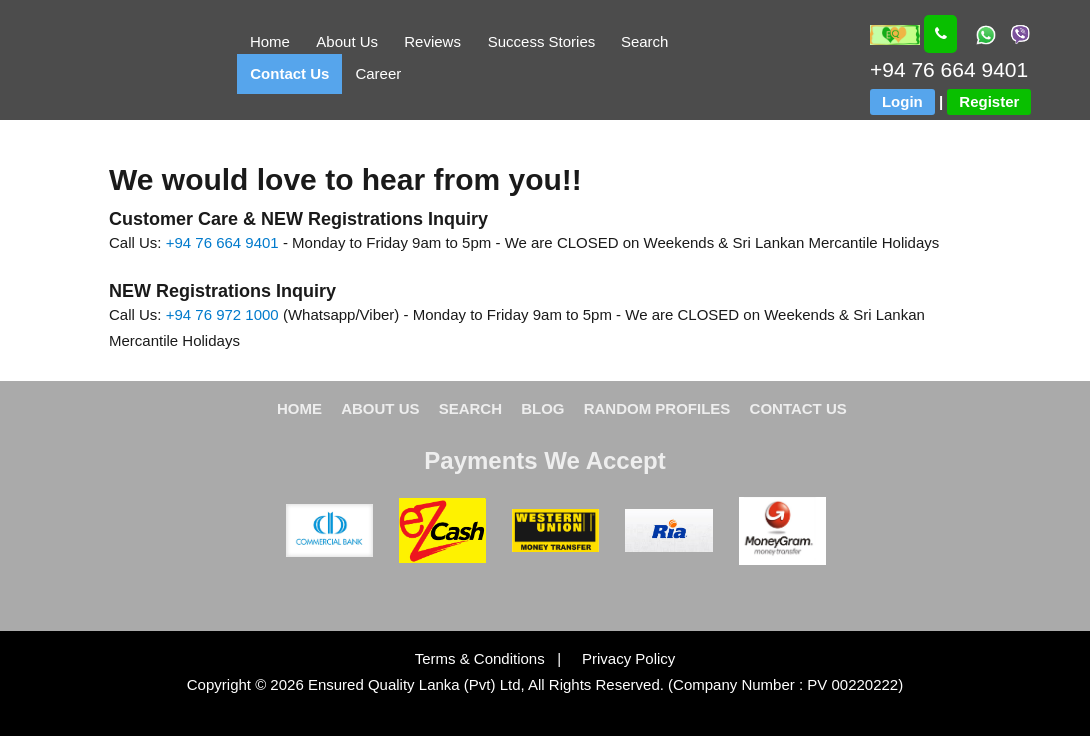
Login (902, 101)
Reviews (432, 41)
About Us (347, 41)
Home (270, 41)
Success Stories (542, 41)
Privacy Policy (620, 658)
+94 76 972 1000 (222, 314)
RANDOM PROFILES (657, 408)
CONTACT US (798, 408)
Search (645, 41)
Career (378, 73)
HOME (299, 408)
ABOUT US (380, 408)
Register (989, 101)
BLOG (542, 408)
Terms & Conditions (482, 658)
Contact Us (289, 73)
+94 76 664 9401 (222, 242)
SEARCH (470, 408)
